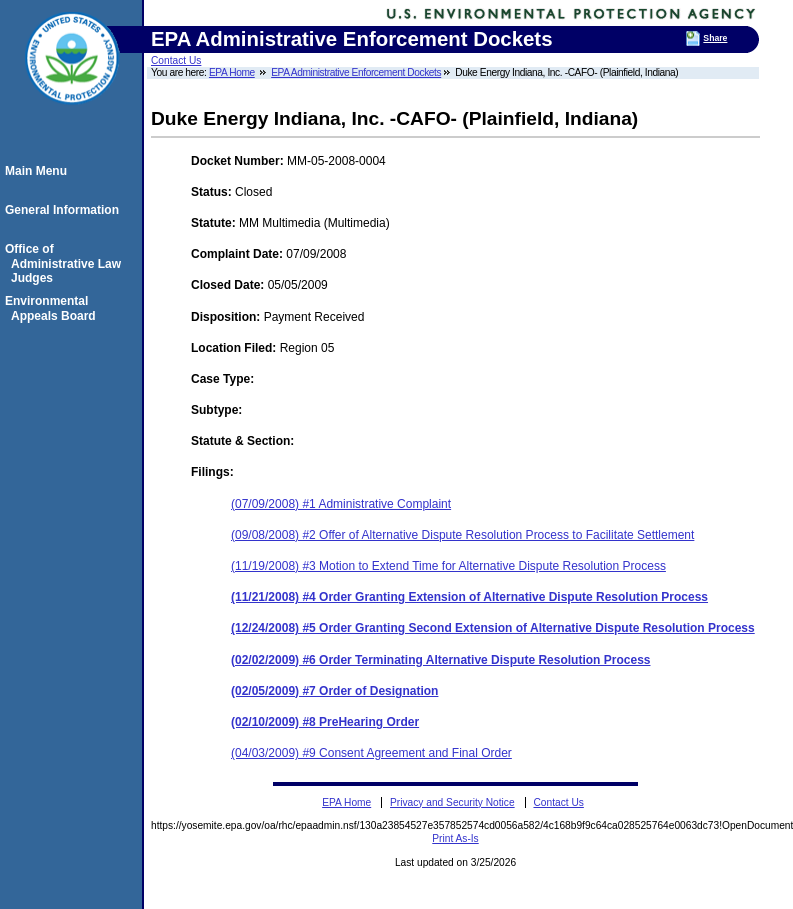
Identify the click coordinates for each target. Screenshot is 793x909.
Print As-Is (455, 838)
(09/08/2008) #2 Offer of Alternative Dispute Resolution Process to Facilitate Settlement (462, 535)
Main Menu (39, 171)
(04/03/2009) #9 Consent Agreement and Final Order (371, 753)
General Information (65, 210)
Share (715, 38)
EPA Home (232, 72)
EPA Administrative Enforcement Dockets (356, 72)
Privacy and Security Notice (452, 802)
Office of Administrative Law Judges (66, 263)
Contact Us (176, 60)
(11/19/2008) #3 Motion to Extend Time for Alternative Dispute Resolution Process (448, 566)
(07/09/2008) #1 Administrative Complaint (341, 504)
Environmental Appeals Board (53, 308)
